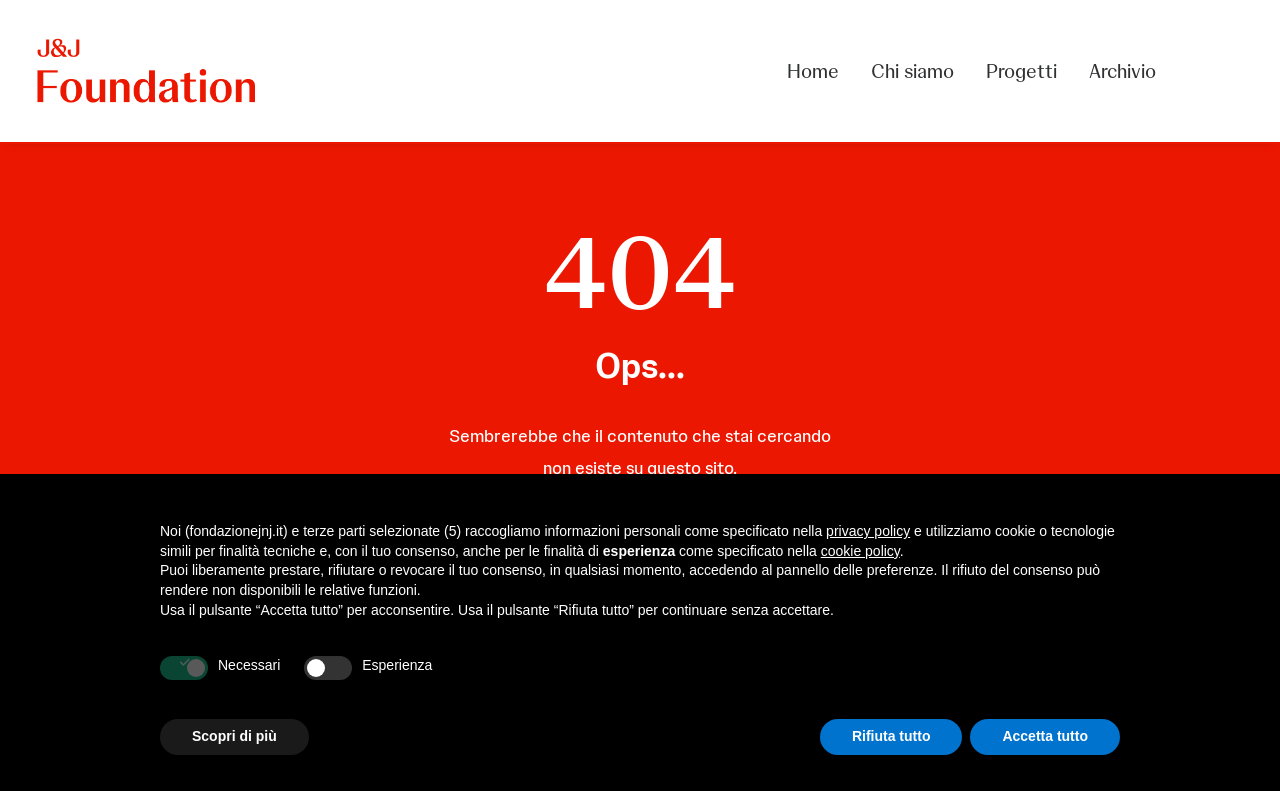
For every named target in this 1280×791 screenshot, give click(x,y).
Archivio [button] (1122, 71)
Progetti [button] (1021, 71)
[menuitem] (820, 71)
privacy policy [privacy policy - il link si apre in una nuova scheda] (868, 531)
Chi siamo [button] (912, 71)
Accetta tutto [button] (1045, 736)
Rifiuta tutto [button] (891, 736)
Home (813, 71)
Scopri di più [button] (234, 736)
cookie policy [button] (860, 551)
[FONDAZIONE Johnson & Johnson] (147, 71)
